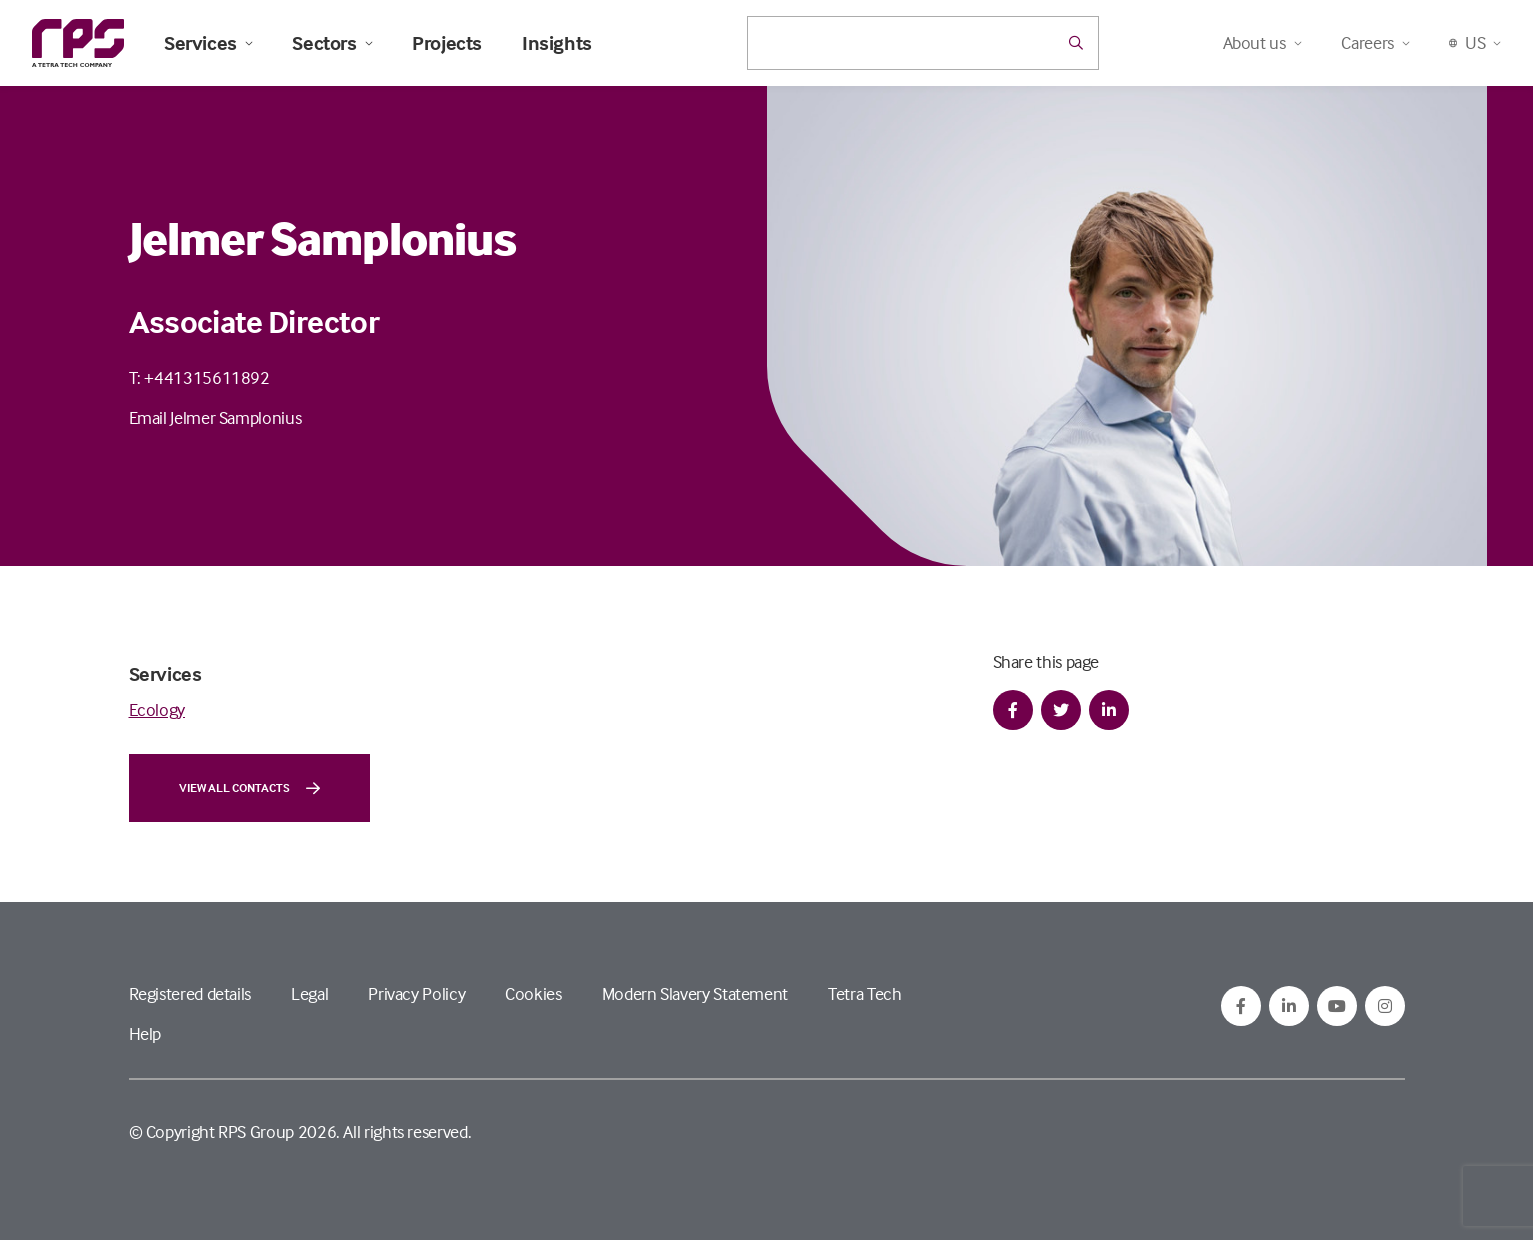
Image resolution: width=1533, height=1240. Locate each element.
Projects (447, 43)
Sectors (332, 43)
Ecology (157, 709)
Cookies (533, 993)
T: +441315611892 (199, 377)
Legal (309, 993)
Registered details (190, 993)
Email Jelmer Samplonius (215, 417)
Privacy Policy (416, 993)
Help (145, 1033)
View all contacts (249, 788)
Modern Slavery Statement (695, 993)
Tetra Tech (864, 993)
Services (208, 43)
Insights (557, 43)
